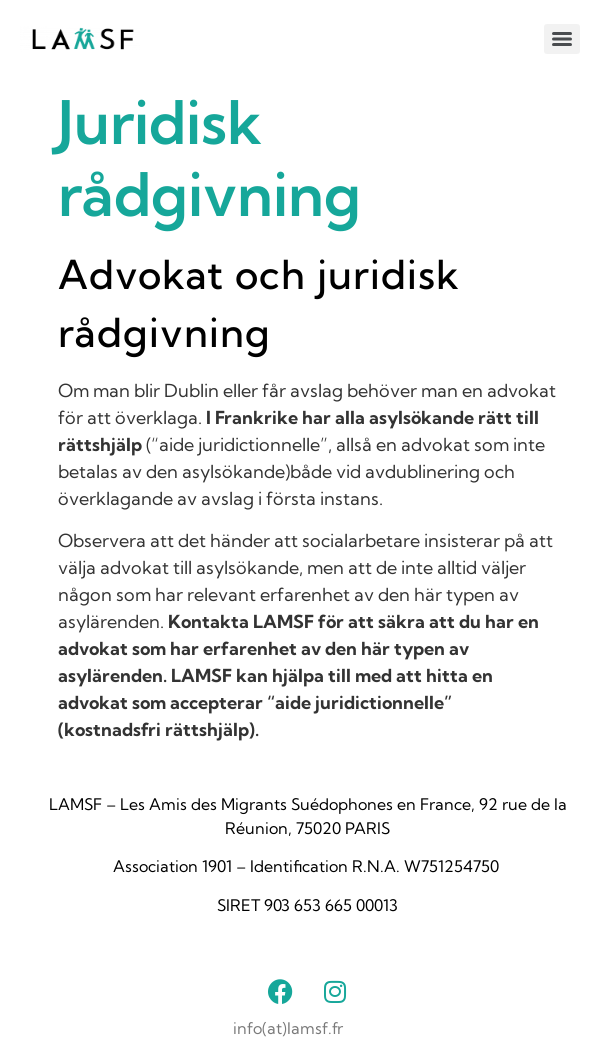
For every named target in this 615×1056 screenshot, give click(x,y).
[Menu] (562, 39)
